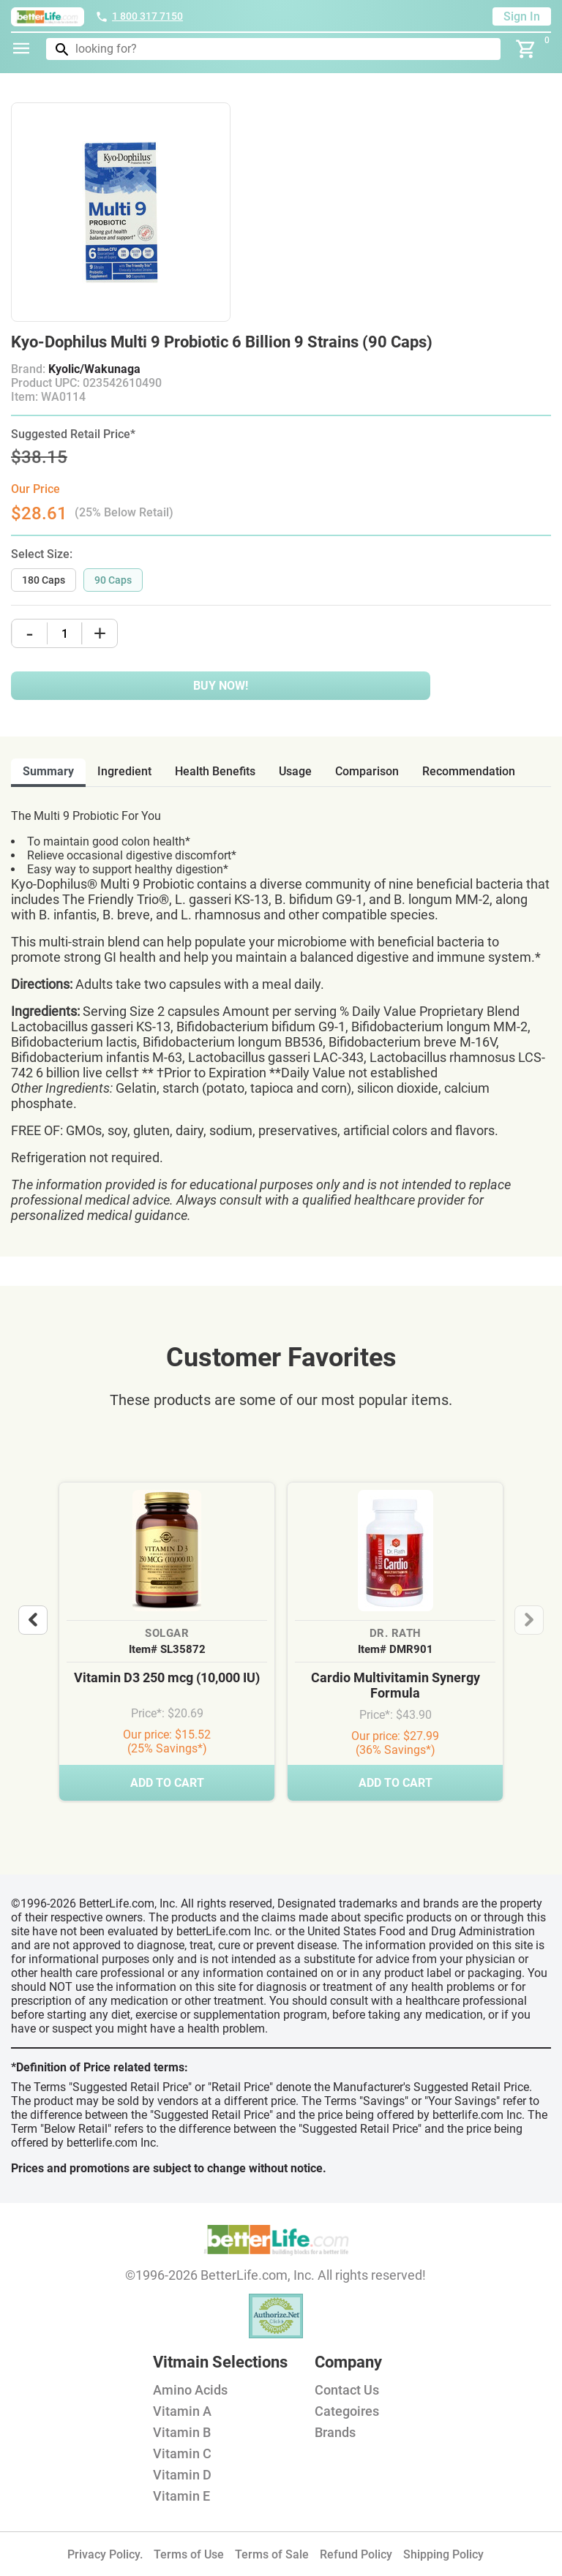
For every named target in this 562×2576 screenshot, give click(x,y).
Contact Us (347, 2390)
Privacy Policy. (105, 2554)
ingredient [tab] (124, 771)
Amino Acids (190, 2390)
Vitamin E (181, 2496)
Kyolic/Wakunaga (94, 369)
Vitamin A (182, 2411)
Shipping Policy (443, 2554)
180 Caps (43, 580)
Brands (335, 2432)
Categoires (347, 2411)
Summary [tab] (48, 771)
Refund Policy (356, 2554)
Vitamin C (182, 2453)
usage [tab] (295, 771)
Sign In (521, 16)
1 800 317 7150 (139, 16)
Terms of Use (189, 2554)
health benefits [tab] (215, 771)
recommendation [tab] (468, 771)
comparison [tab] (367, 771)
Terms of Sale (272, 2554)
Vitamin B (182, 2432)
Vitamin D (182, 2474)
